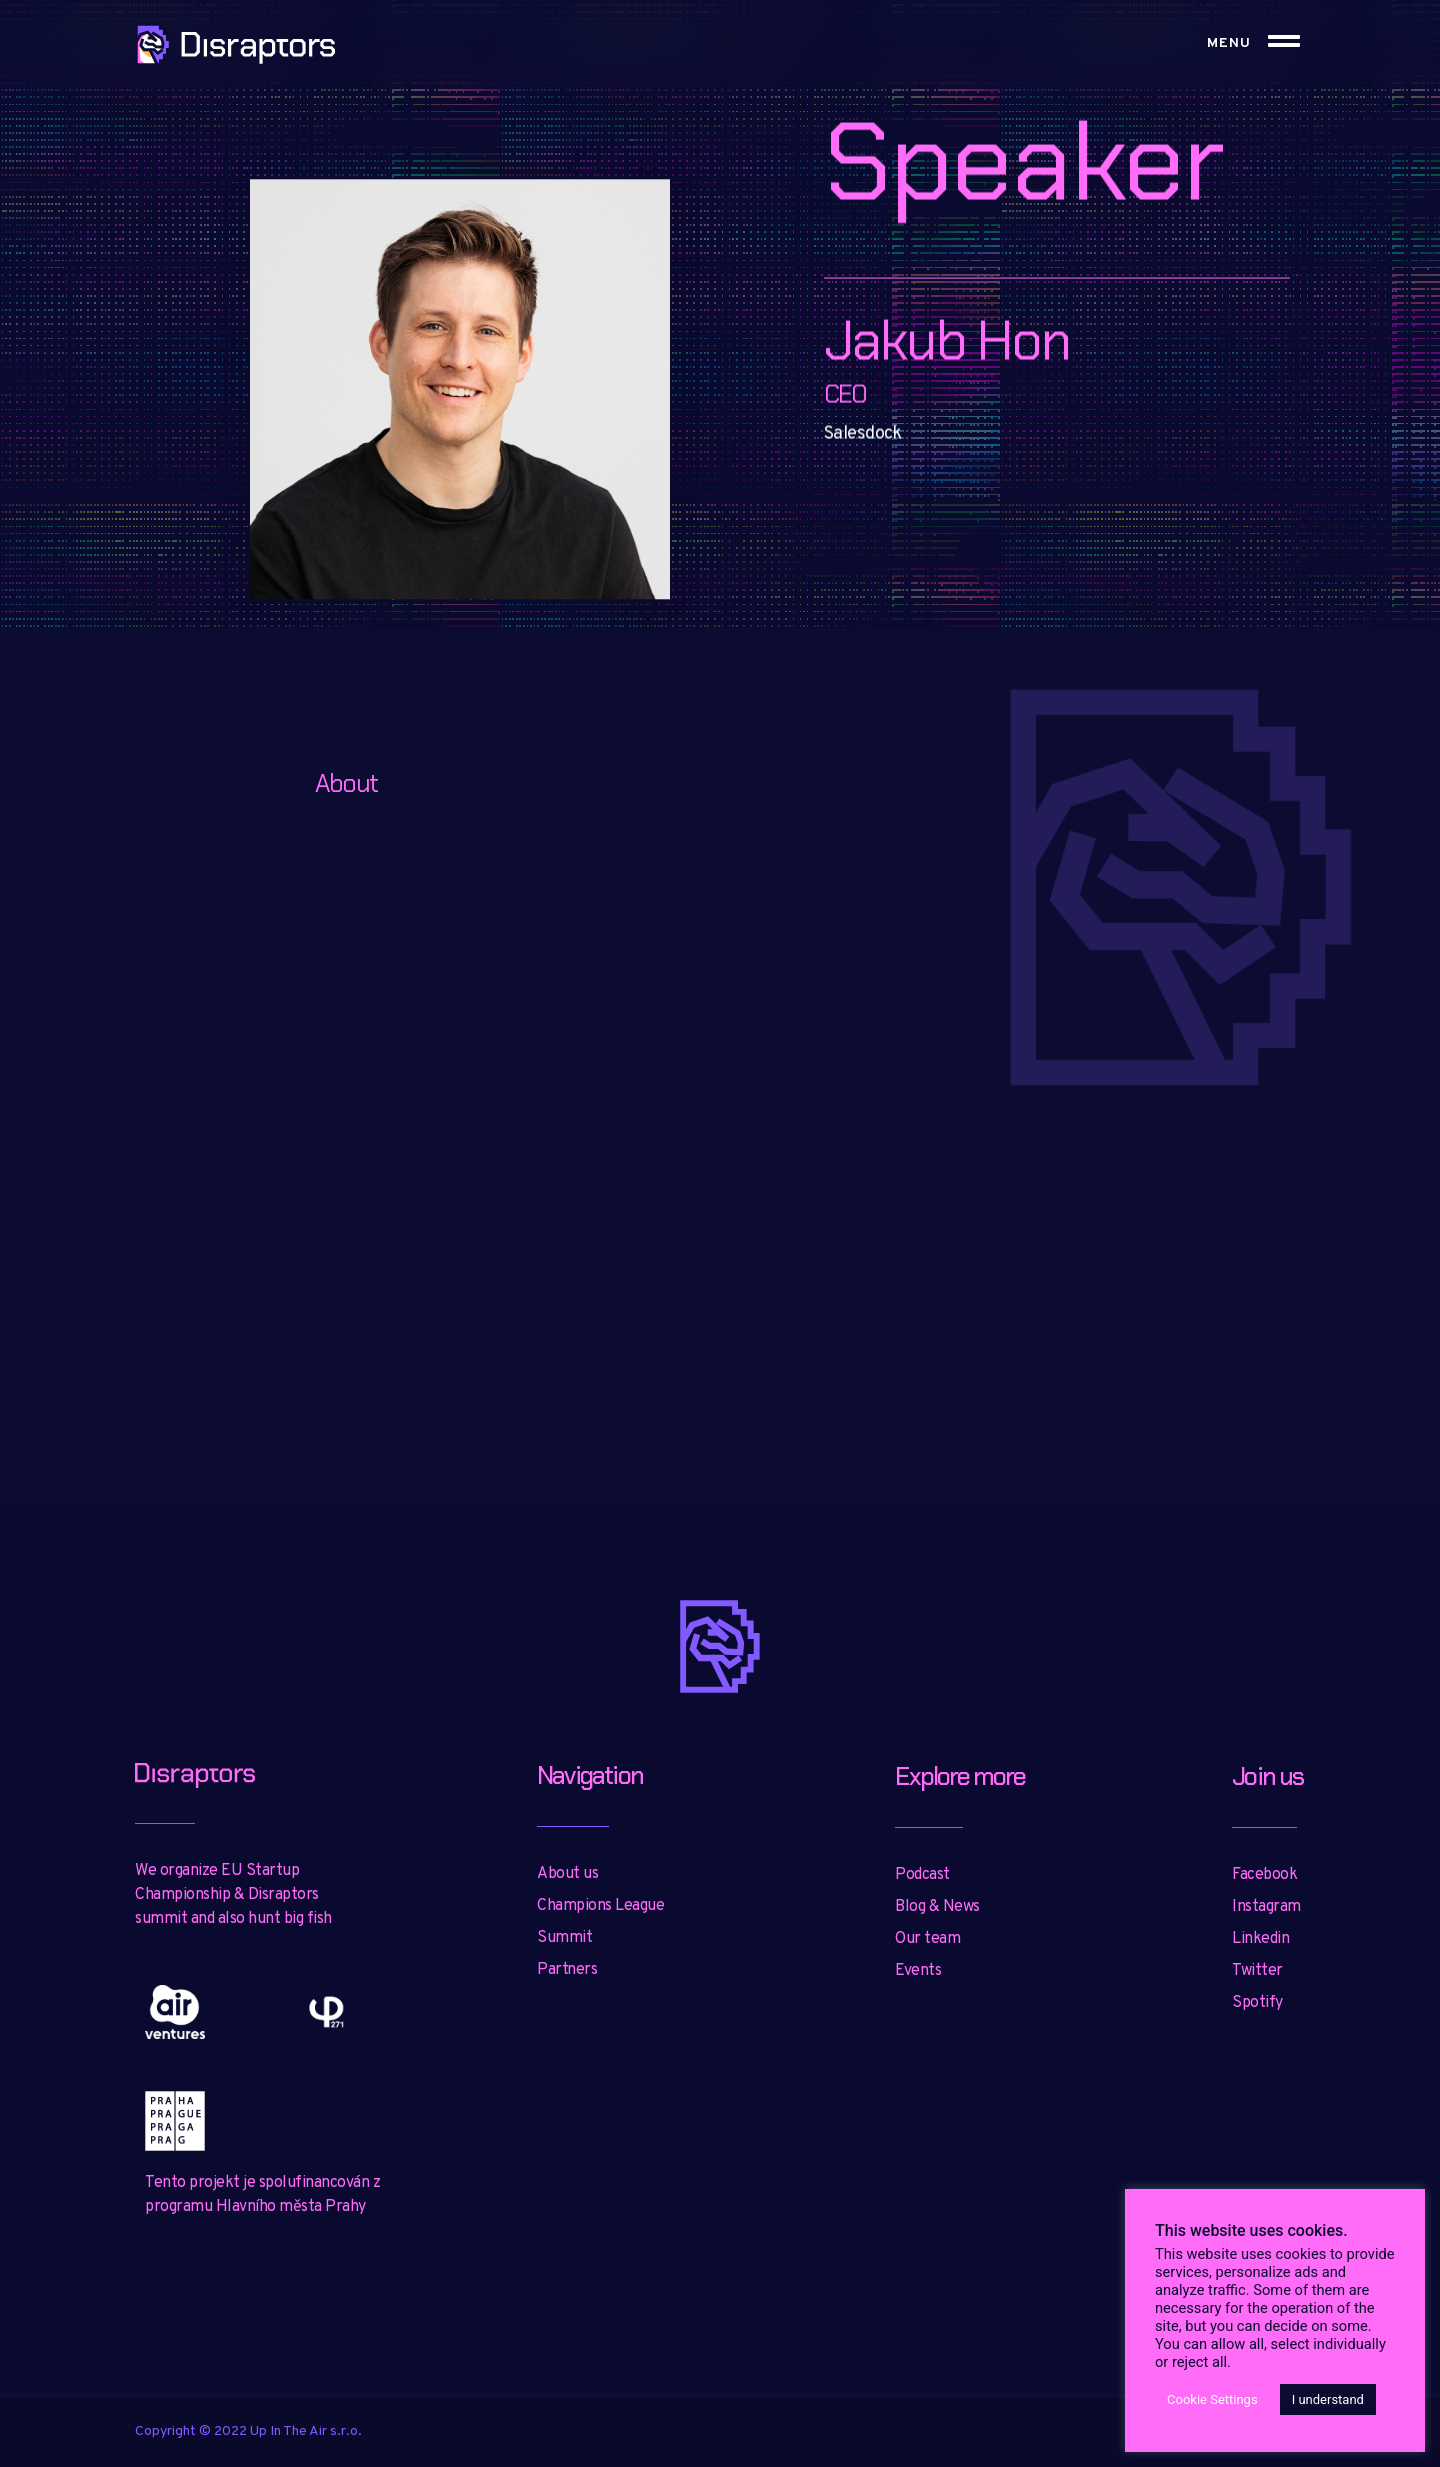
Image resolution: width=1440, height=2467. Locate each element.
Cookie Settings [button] (1212, 2399)
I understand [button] (1328, 2399)
